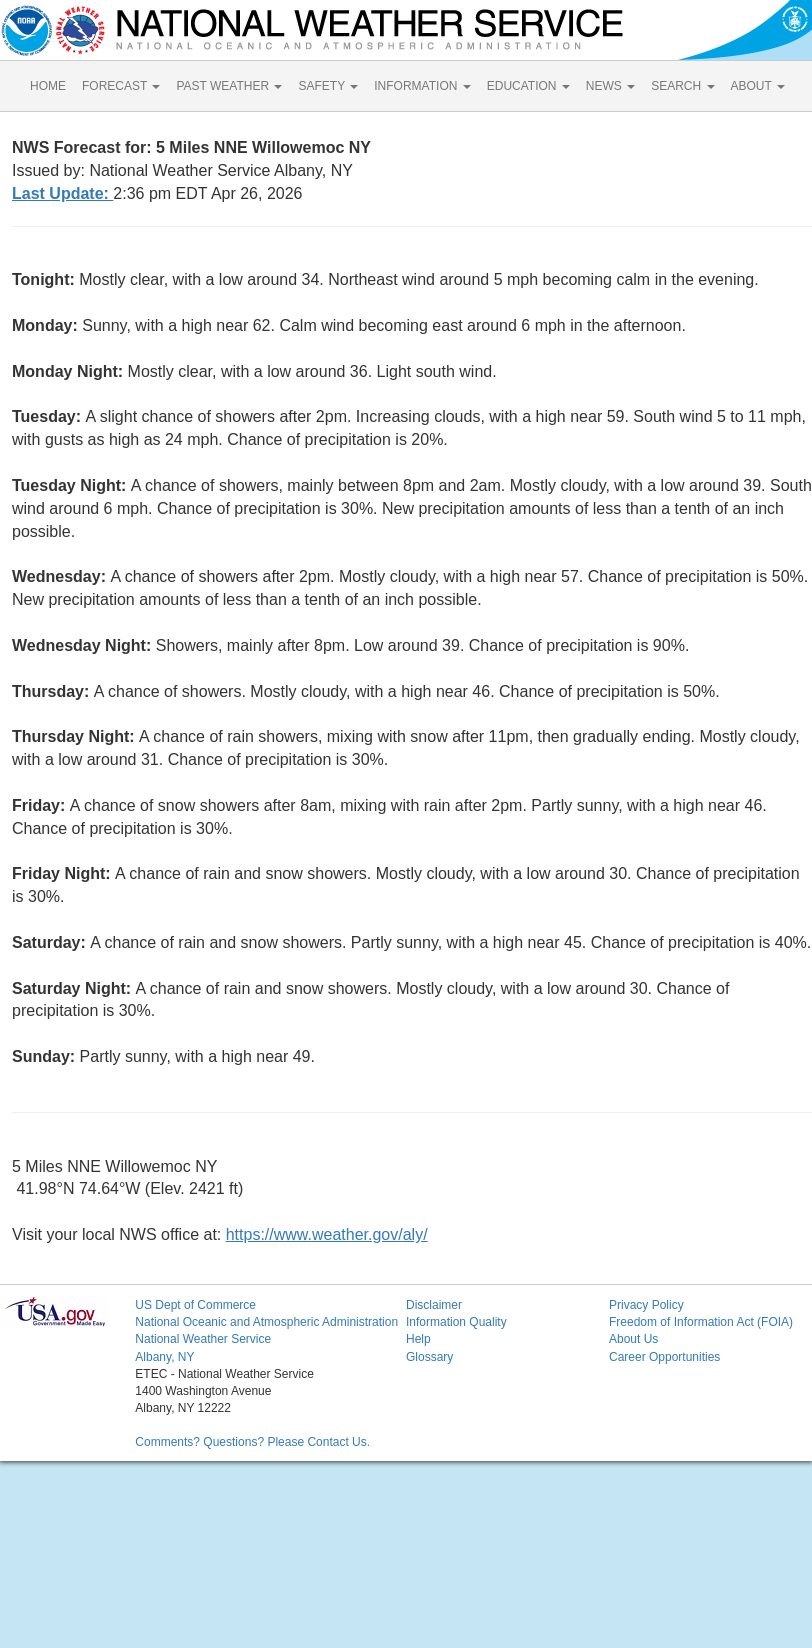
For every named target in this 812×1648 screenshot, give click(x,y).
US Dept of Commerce (195, 1305)
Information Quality (456, 1322)
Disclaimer (434, 1305)
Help (418, 1339)
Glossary (429, 1357)
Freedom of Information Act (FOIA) (701, 1322)
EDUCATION (528, 86)
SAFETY (328, 86)
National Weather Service (203, 1339)
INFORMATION (422, 86)
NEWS (610, 86)
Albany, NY (164, 1357)
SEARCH (682, 86)
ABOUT (758, 86)
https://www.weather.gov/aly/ (327, 1234)
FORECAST (121, 86)
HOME (48, 86)
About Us (633, 1339)
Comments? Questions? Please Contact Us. (252, 1442)
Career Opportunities (664, 1357)
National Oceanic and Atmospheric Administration (266, 1322)
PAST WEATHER (229, 86)
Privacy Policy (646, 1305)
